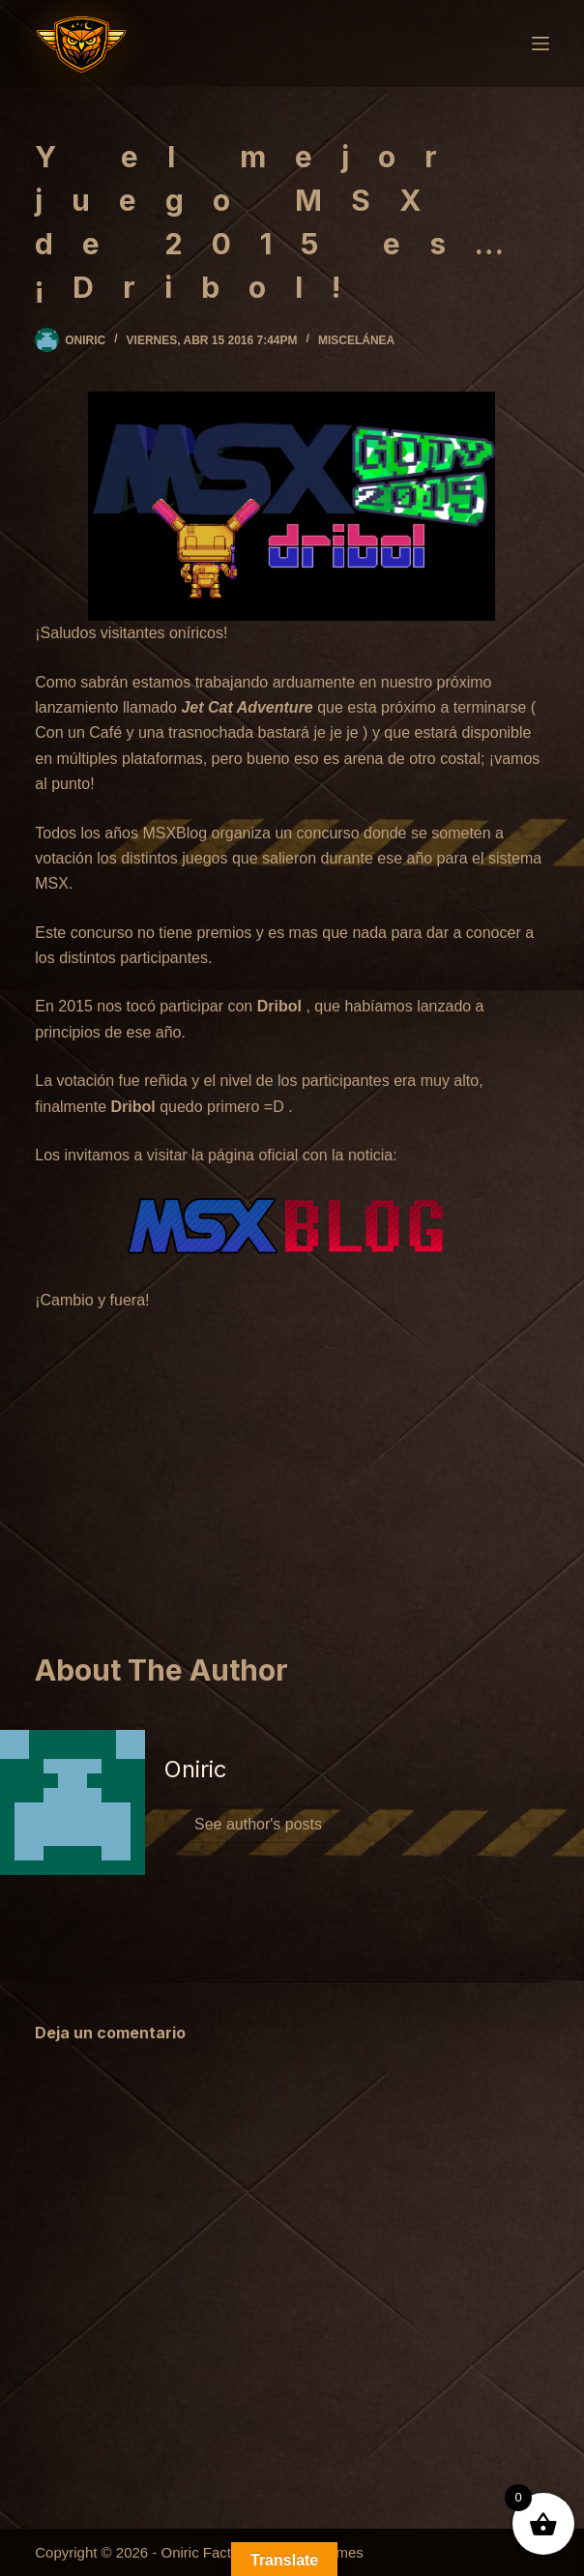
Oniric (195, 1769)
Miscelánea (356, 340)
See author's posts (258, 1824)
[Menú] (540, 43)
